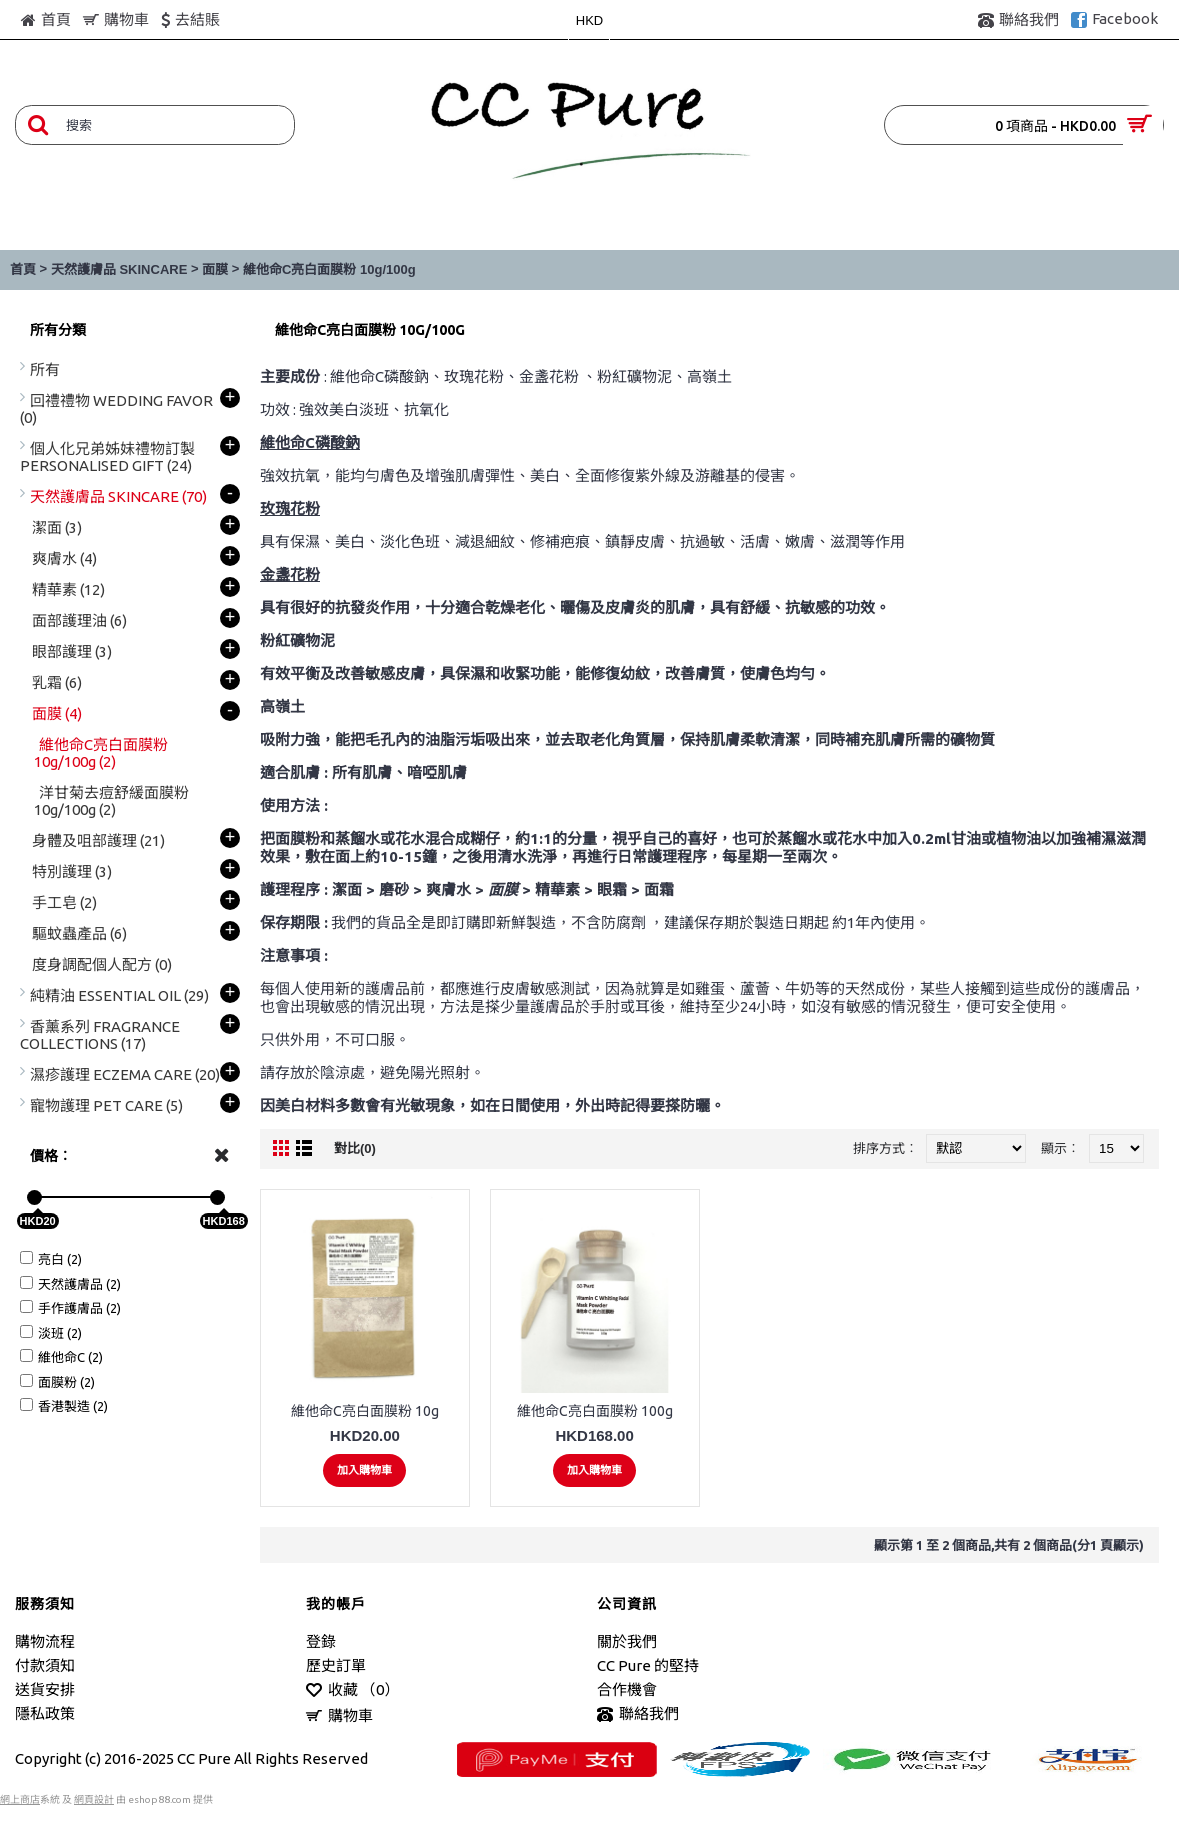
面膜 (215, 269)
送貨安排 (45, 1689)
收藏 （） (352, 1690)
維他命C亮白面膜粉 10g (365, 1411)
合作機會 (627, 1689)
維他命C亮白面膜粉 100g (595, 1411)
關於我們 (627, 1641)
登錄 (321, 1641)
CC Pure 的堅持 (648, 1665)
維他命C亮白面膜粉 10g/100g (329, 269)
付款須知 (45, 1665)
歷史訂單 (336, 1665)
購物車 (339, 1716)
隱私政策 (45, 1713)
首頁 (23, 269)
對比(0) (355, 1148)
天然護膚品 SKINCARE (119, 269)
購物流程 (45, 1641)
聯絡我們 (638, 1714)
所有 (45, 369)
